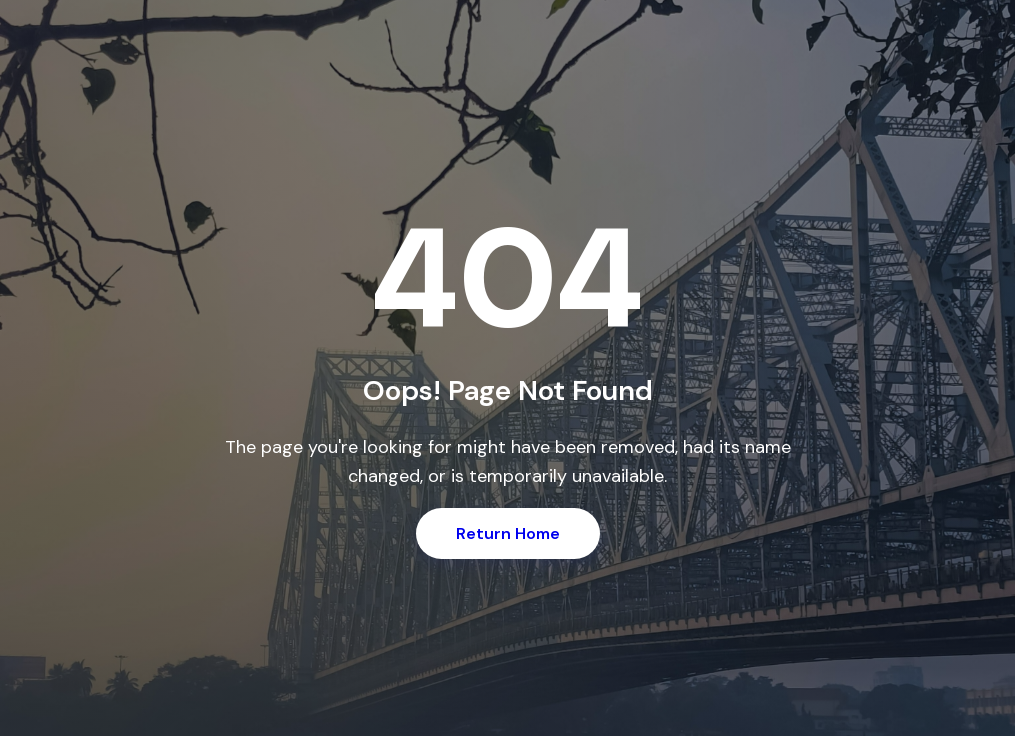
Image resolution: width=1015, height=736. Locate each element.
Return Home (508, 533)
